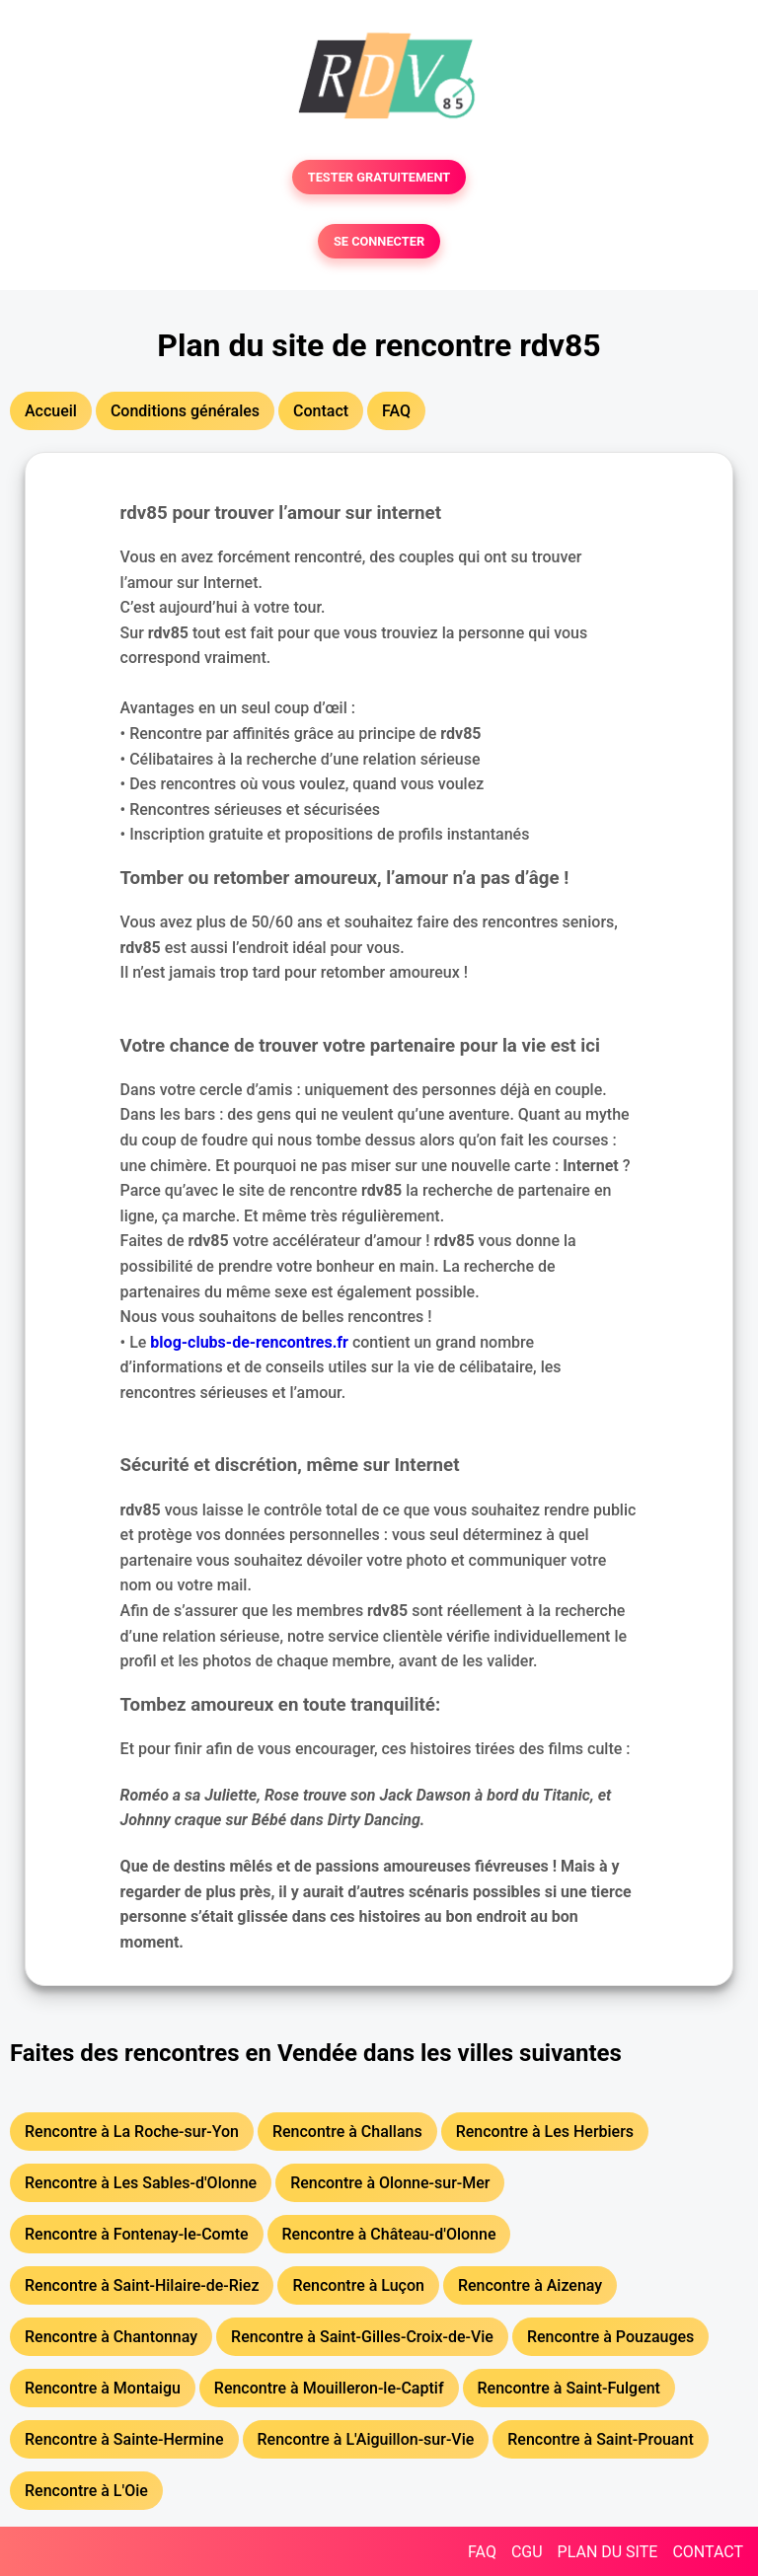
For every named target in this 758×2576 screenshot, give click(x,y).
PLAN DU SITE (608, 2551)
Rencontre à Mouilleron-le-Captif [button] (329, 2388)
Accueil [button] (51, 411)
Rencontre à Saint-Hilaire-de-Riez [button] (142, 2285)
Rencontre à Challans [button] (347, 2131)
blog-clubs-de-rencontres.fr (249, 1342)
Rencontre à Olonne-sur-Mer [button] (390, 2182)
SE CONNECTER (379, 241)
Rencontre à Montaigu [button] (103, 2388)
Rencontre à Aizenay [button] (530, 2285)
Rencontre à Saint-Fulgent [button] (569, 2388)
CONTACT (707, 2551)
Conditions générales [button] (185, 411)
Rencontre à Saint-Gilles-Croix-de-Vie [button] (362, 2336)
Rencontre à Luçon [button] (358, 2285)
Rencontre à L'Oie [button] (86, 2490)
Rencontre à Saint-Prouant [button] (600, 2439)
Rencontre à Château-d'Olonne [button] (389, 2234)
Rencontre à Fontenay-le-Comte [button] (137, 2234)
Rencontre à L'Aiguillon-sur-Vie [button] (366, 2439)
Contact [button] (320, 411)
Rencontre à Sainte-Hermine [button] (124, 2439)
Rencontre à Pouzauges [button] (610, 2336)
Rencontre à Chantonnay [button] (111, 2336)
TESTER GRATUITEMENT (379, 177)
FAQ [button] (396, 411)
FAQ (482, 2551)
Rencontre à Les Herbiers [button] (545, 2131)
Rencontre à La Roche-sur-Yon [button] (132, 2131)
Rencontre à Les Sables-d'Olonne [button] (141, 2182)
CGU (527, 2551)
